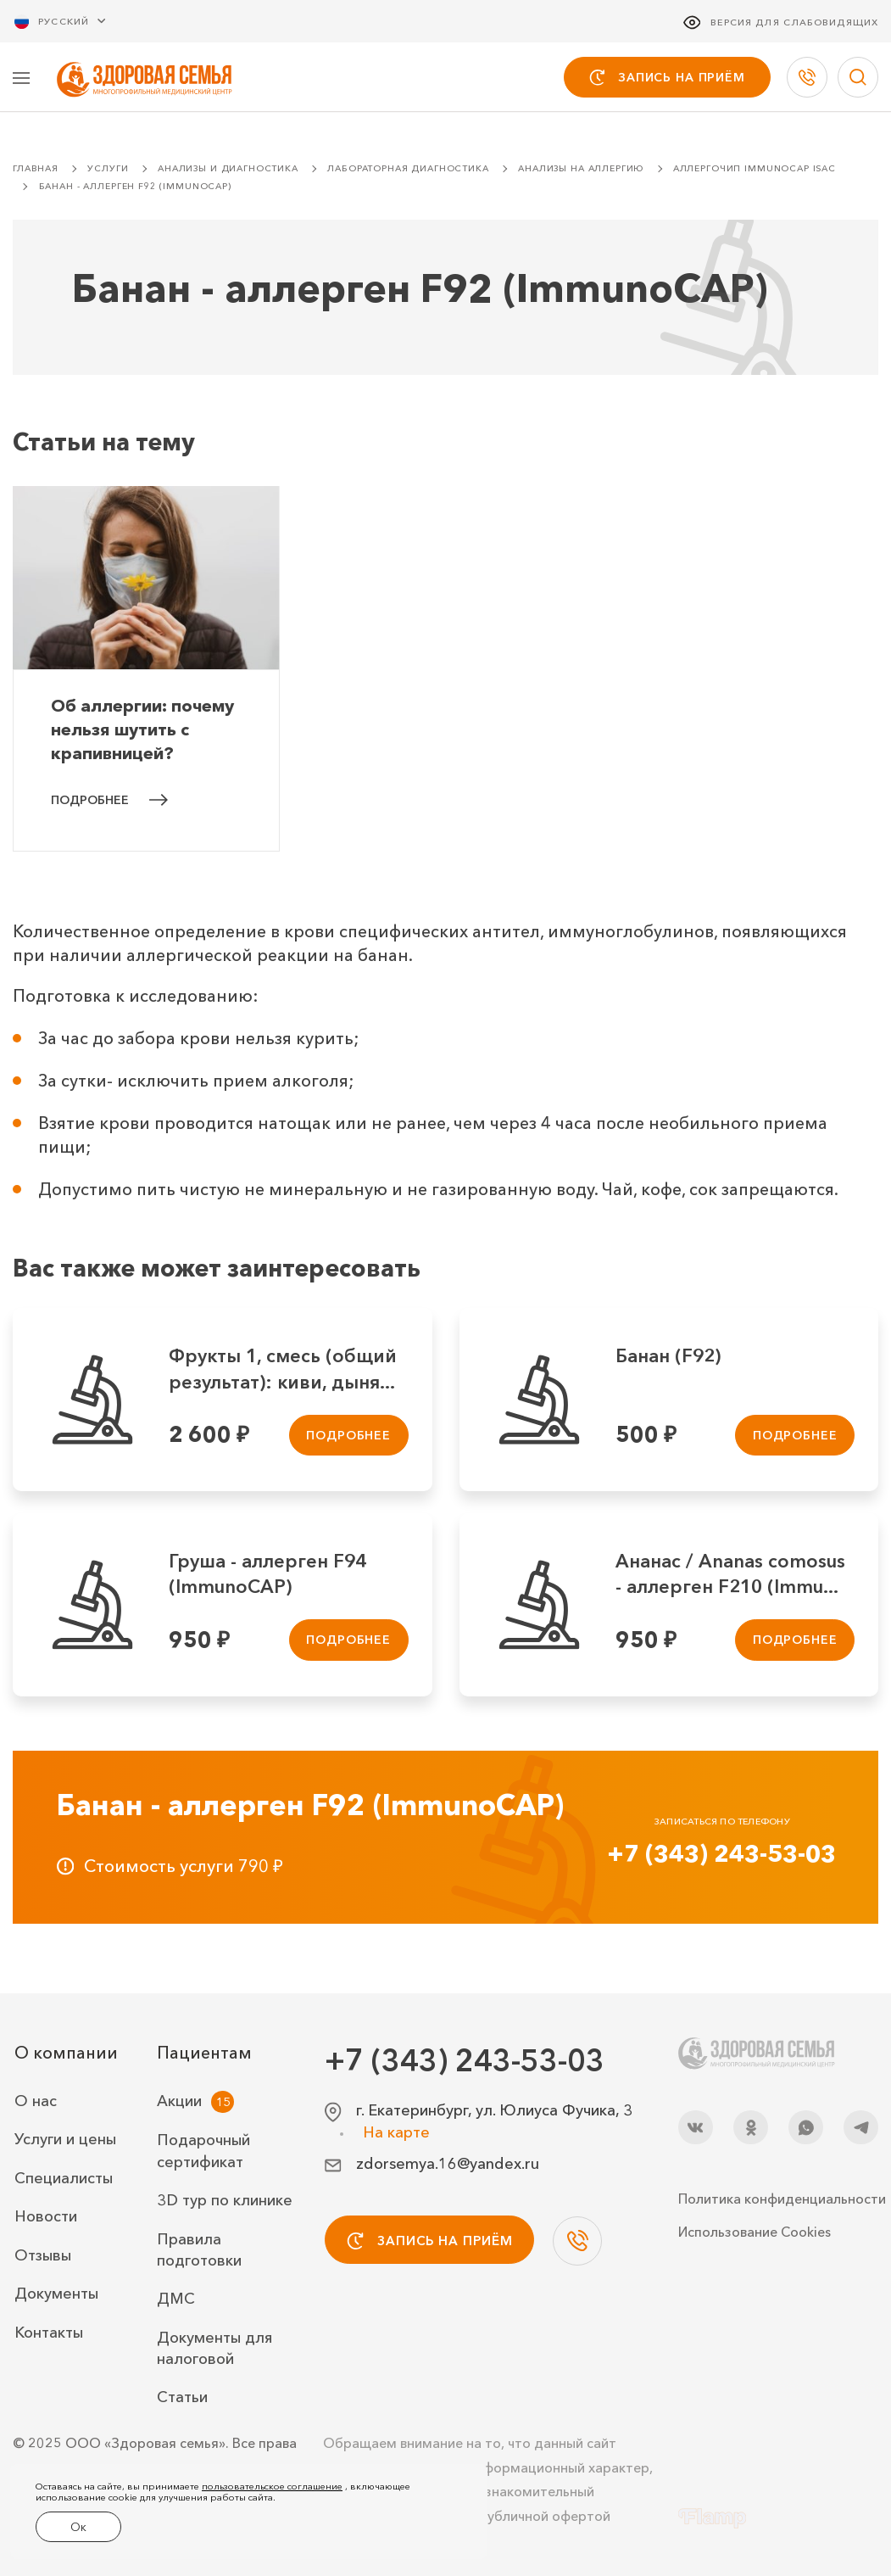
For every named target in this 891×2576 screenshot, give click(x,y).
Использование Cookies (754, 2231)
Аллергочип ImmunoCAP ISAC (754, 170)
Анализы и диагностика (228, 170)
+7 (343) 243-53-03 (721, 1855)
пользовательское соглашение (272, 2491)
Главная (35, 170)
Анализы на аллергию (580, 170)
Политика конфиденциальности (778, 2198)
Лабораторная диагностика (407, 170)
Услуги (107, 170)
